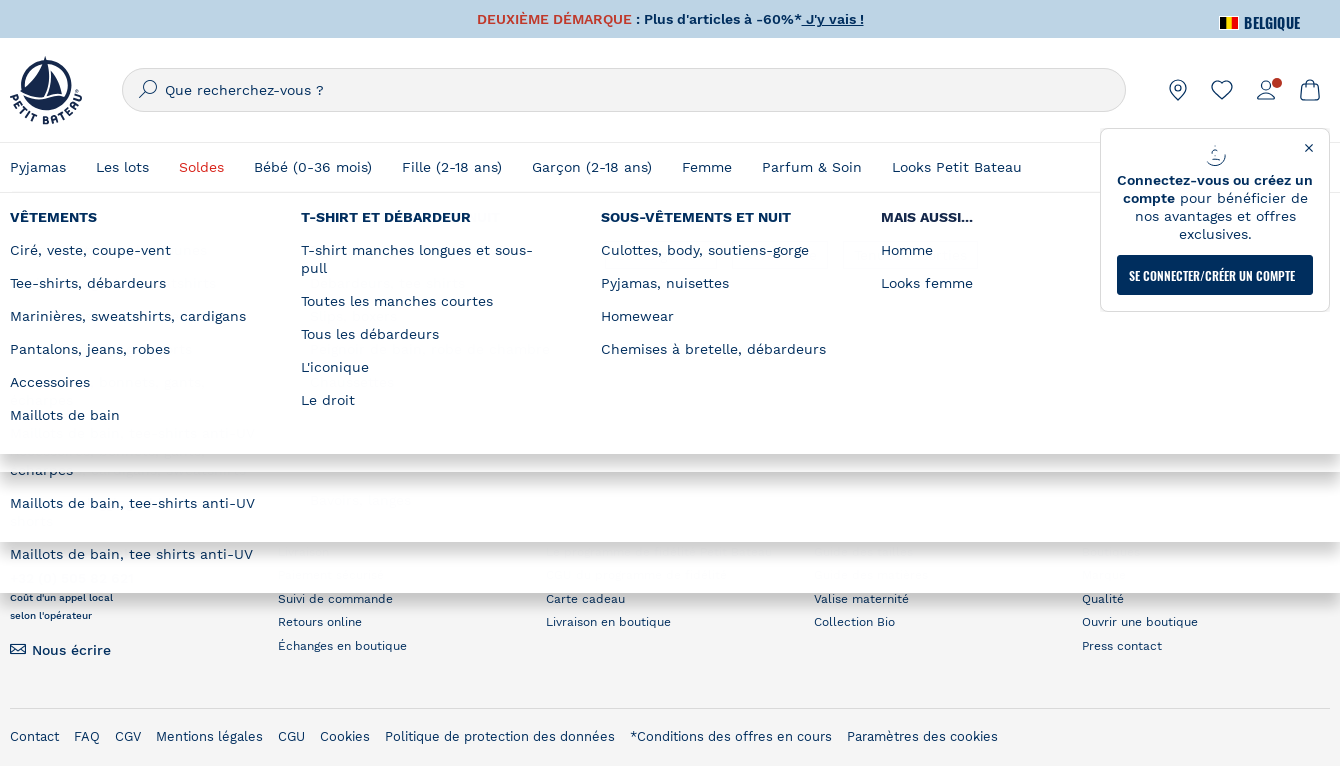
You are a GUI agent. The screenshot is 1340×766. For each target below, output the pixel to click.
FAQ (87, 736)
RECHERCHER (1047, 363)
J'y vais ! (833, 19)
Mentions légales (209, 736)
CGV (128, 736)
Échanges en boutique (342, 646)
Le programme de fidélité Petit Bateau (659, 552)
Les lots (122, 167)
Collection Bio (854, 622)
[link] (1178, 90)
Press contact (1122, 646)
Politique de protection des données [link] (500, 736)
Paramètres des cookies (922, 736)
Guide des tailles (863, 552)
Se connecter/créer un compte (1212, 262)
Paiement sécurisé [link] (331, 575)
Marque (1104, 575)
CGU (291, 736)
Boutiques (1111, 552)
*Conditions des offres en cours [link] (731, 736)
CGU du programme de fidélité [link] (636, 575)
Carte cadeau (585, 599)
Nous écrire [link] (71, 650)
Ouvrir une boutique (1140, 622)
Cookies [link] (345, 736)
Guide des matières (871, 575)
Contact (34, 736)
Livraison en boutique (608, 622)
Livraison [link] (303, 552)
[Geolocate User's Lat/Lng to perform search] (1160, 313)
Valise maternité (861, 599)
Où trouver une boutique (997, 275)
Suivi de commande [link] (335, 599)
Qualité (1103, 599)
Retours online (320, 622)
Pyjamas (38, 167)
